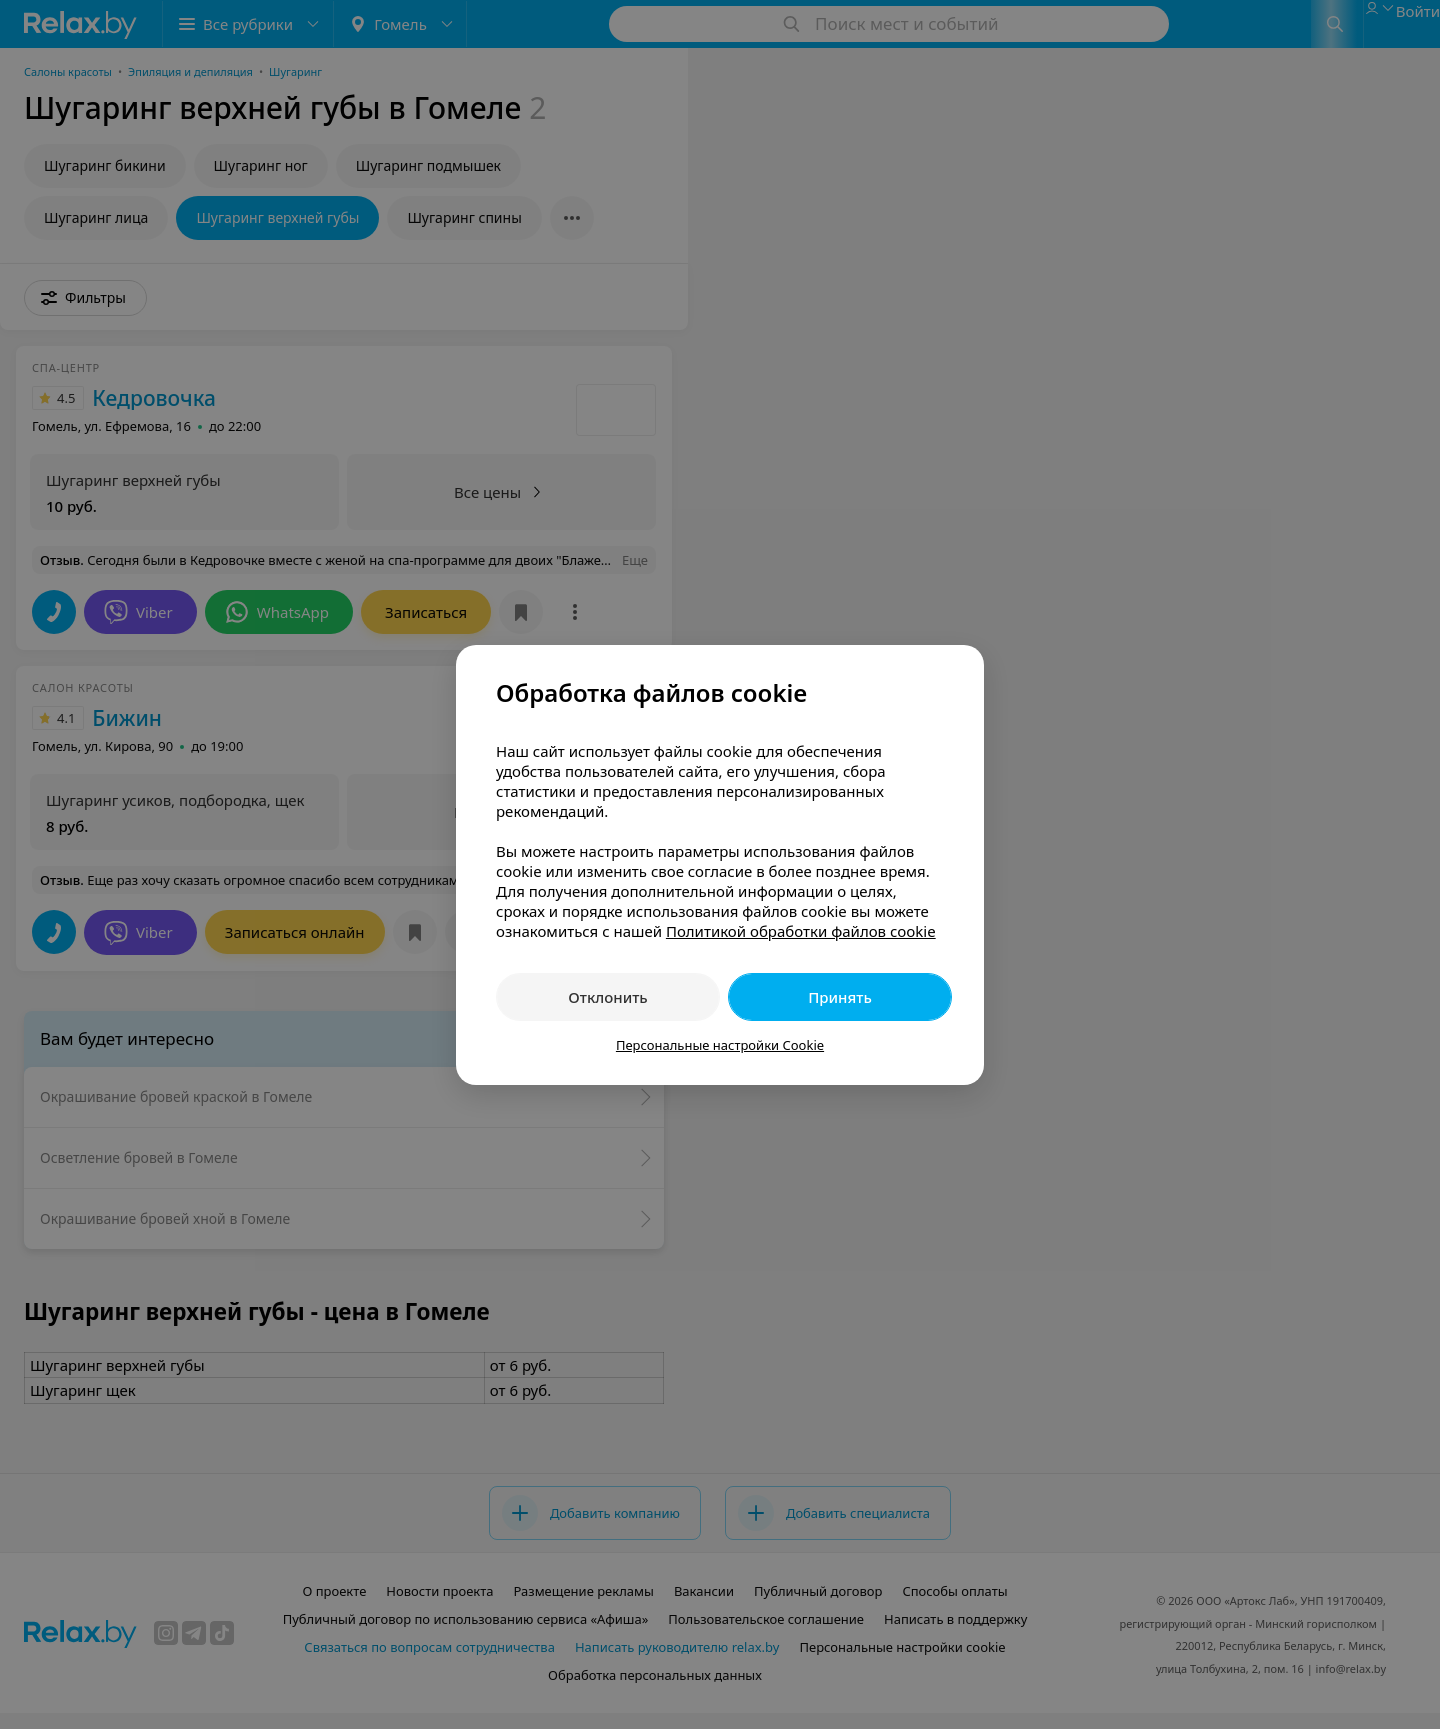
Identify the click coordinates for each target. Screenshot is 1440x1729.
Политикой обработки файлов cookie (801, 931)
